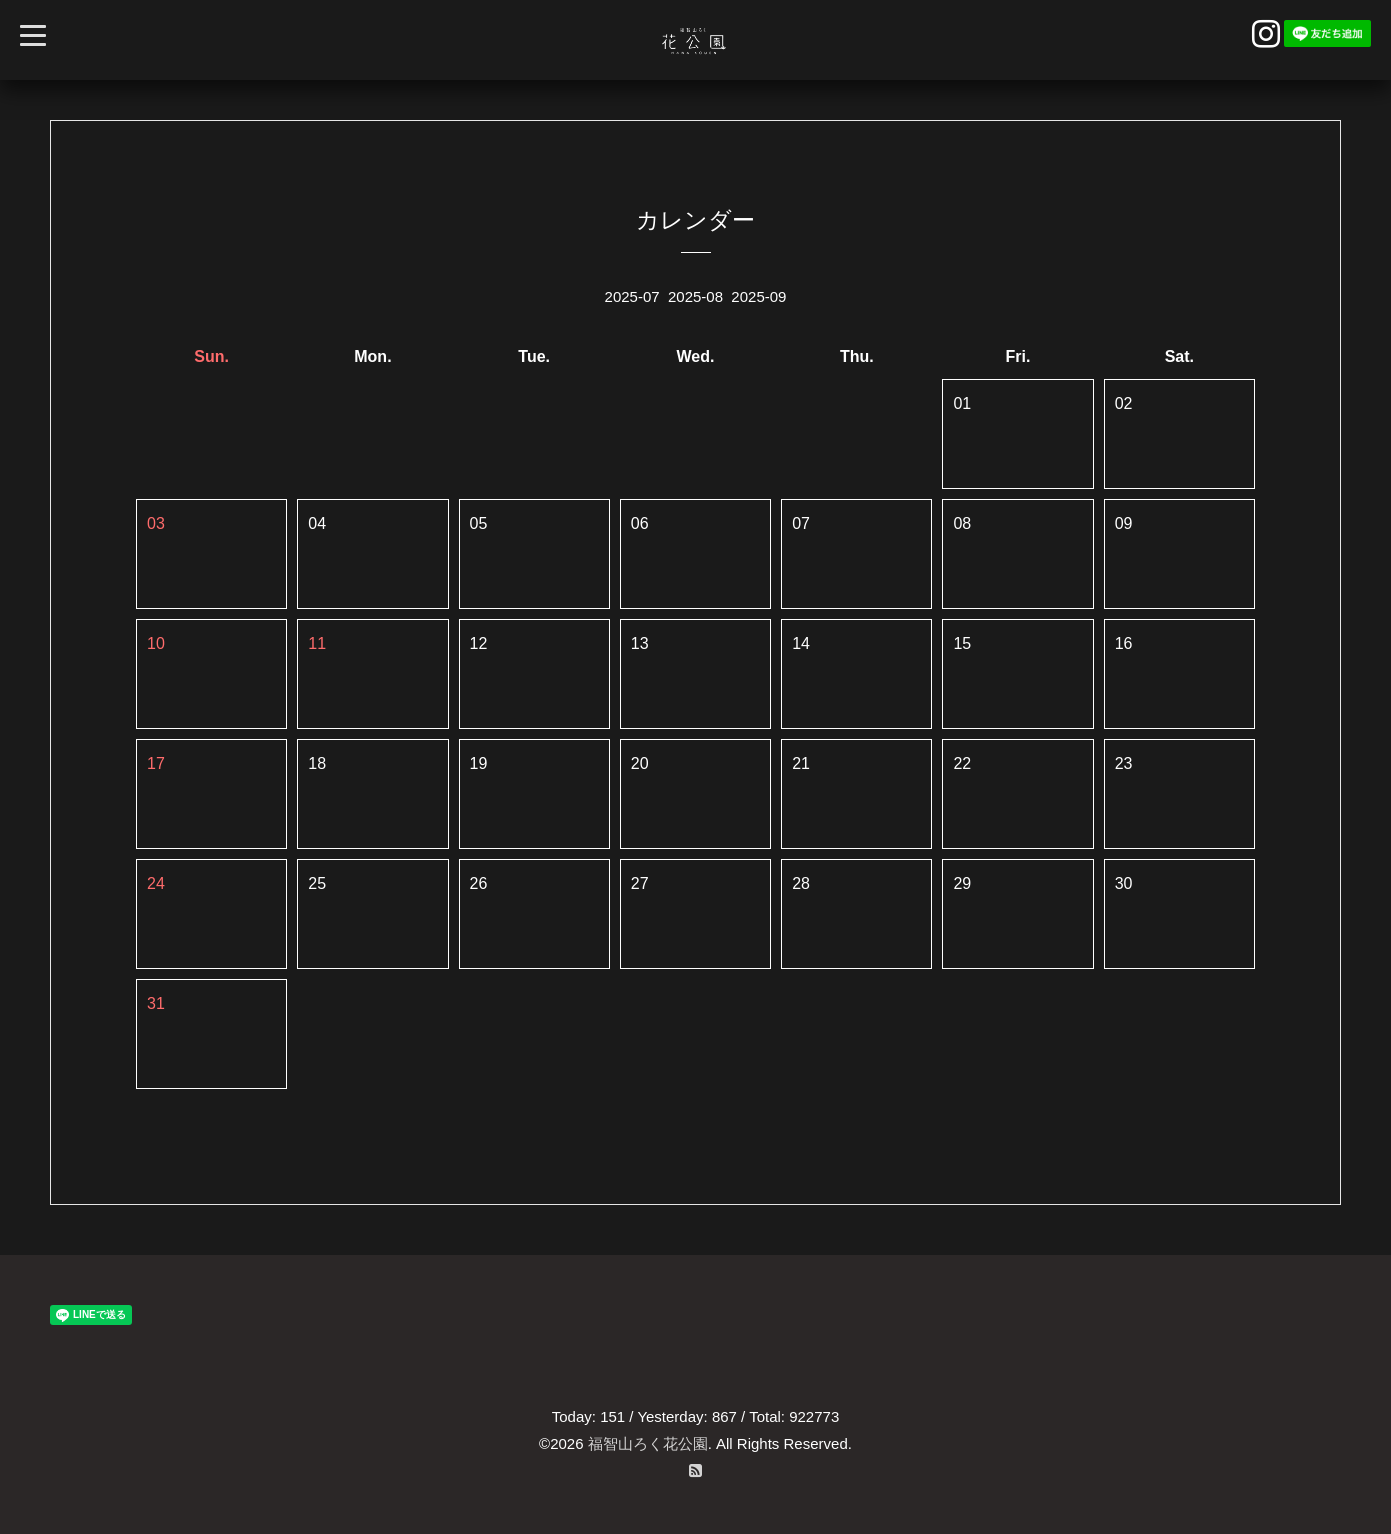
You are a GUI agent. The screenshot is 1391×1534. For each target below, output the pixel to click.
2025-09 (758, 296)
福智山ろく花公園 (648, 1443)
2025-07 (632, 296)
